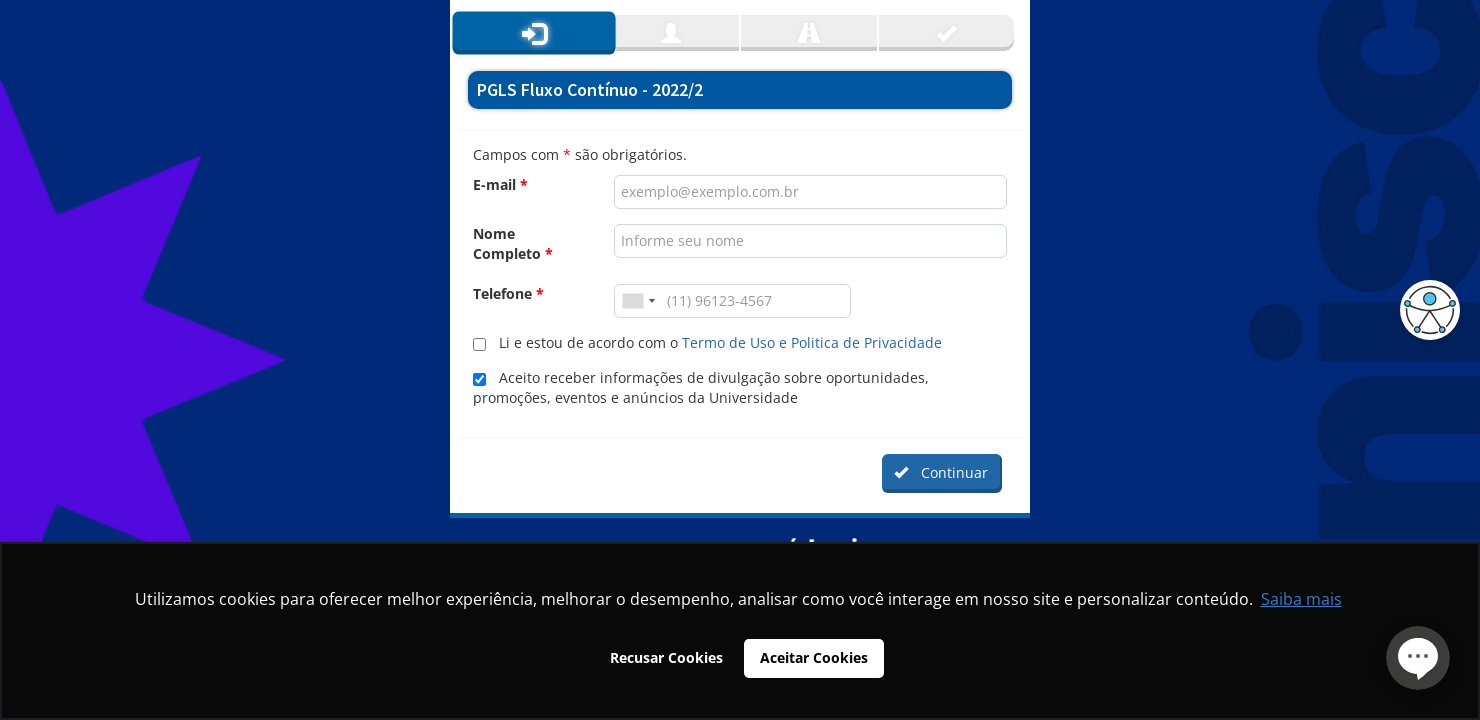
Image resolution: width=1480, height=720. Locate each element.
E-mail (500, 184)
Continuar (941, 472)
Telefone (508, 293)
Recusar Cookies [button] (666, 657)
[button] (1425, 310)
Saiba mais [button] (1301, 599)
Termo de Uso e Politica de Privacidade (812, 342)
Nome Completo (513, 243)
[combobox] (638, 301)
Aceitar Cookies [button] (814, 657)
